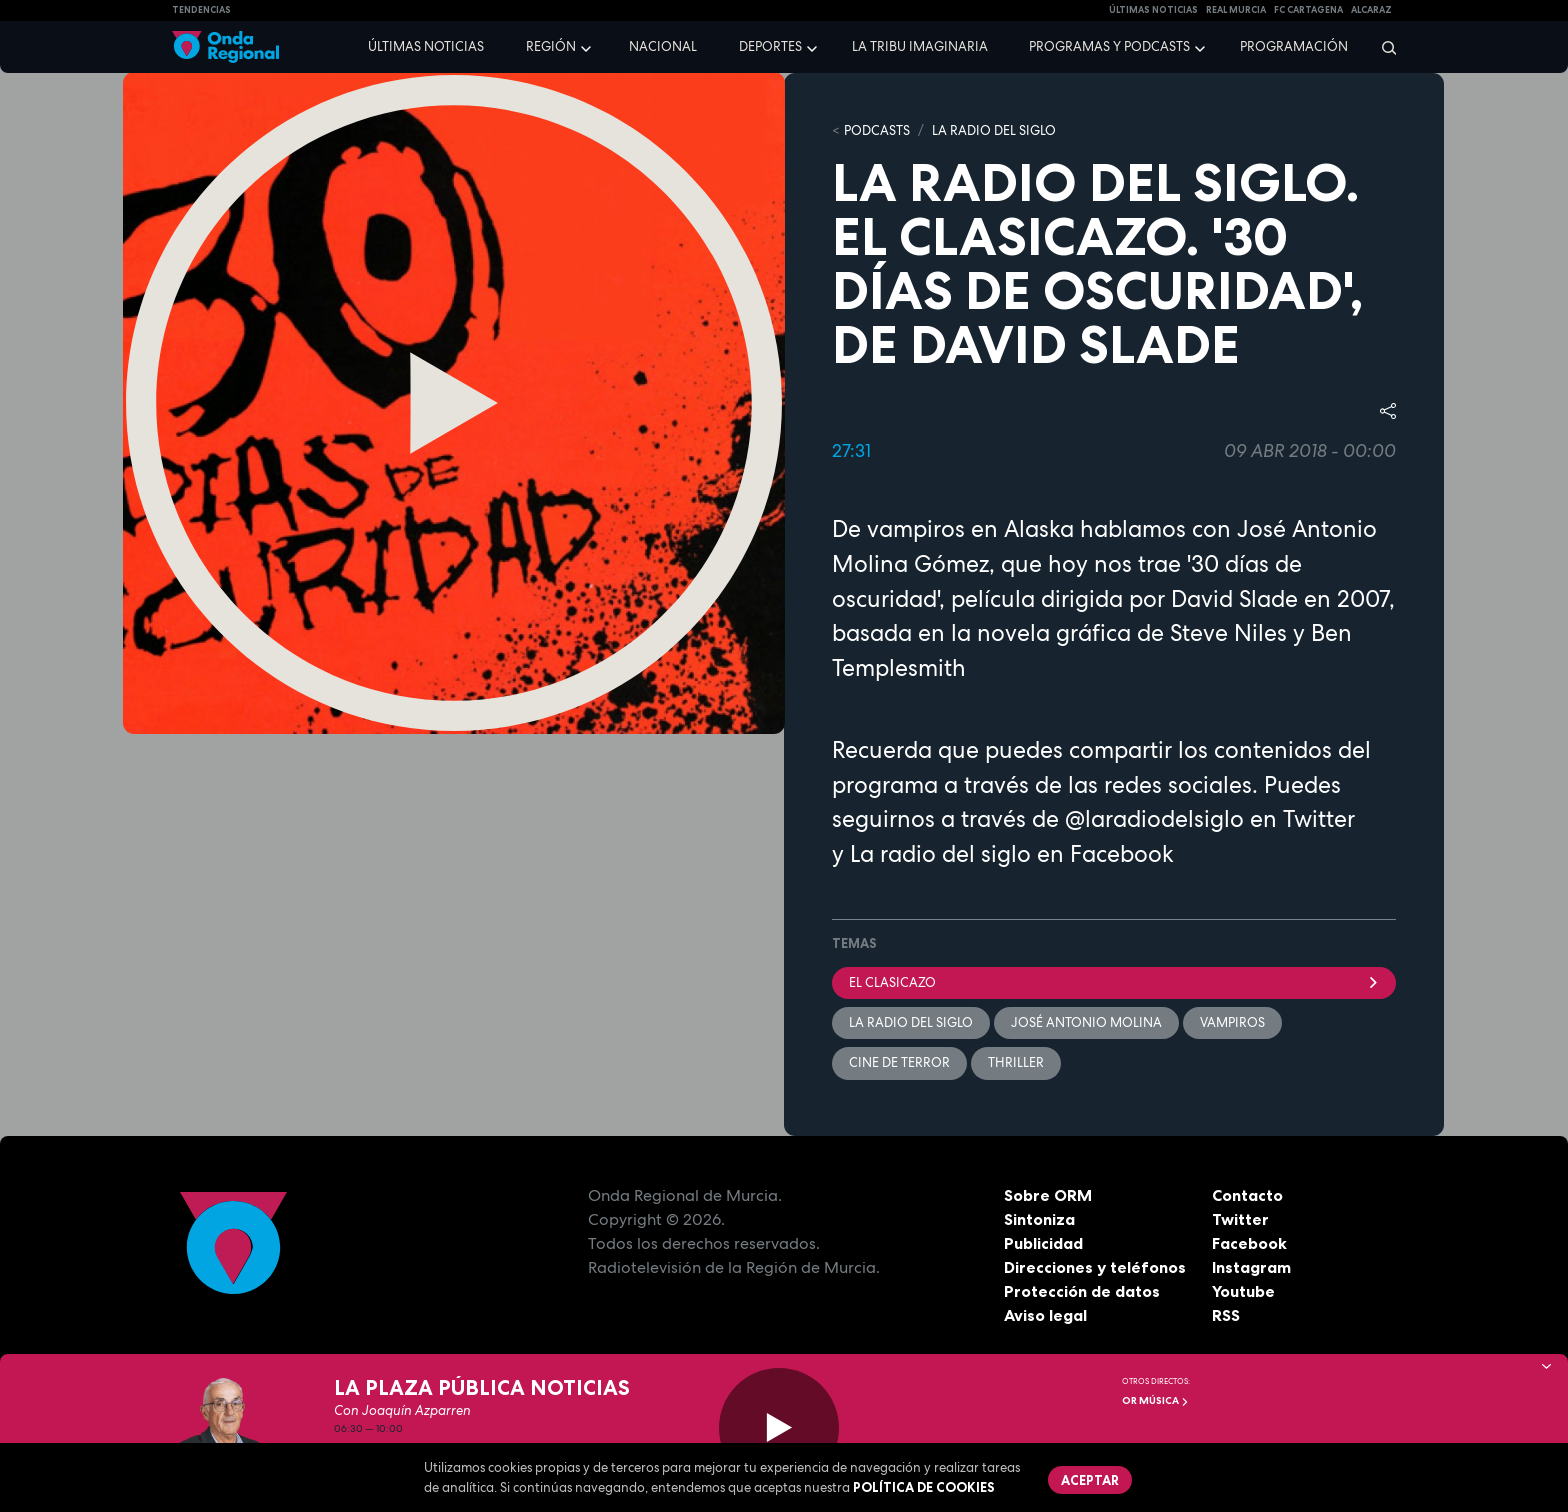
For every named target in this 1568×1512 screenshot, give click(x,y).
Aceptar (1090, 1480)
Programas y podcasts (1109, 46)
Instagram (1251, 1267)
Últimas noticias (426, 46)
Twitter (1240, 1219)
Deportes (770, 46)
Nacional (663, 46)
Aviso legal (1045, 1315)
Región (551, 46)
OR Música (1155, 1400)
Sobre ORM (1048, 1195)
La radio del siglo (940, 854)
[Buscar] (1382, 47)
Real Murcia (1236, 10)
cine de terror (899, 1062)
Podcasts (877, 130)
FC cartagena (1308, 10)
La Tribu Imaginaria (920, 46)
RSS (1226, 1315)
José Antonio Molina (1086, 1022)
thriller (1016, 1062)
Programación (1294, 46)
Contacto (1247, 1195)
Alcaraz (1371, 10)
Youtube (1243, 1291)
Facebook (1249, 1243)
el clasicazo (1114, 982)
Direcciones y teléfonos (1095, 1267)
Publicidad (1043, 1243)
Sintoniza (1039, 1219)
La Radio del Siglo (994, 130)
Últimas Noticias (1153, 10)
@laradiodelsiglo (1154, 819)
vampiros (1232, 1022)
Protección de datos (1082, 1291)
